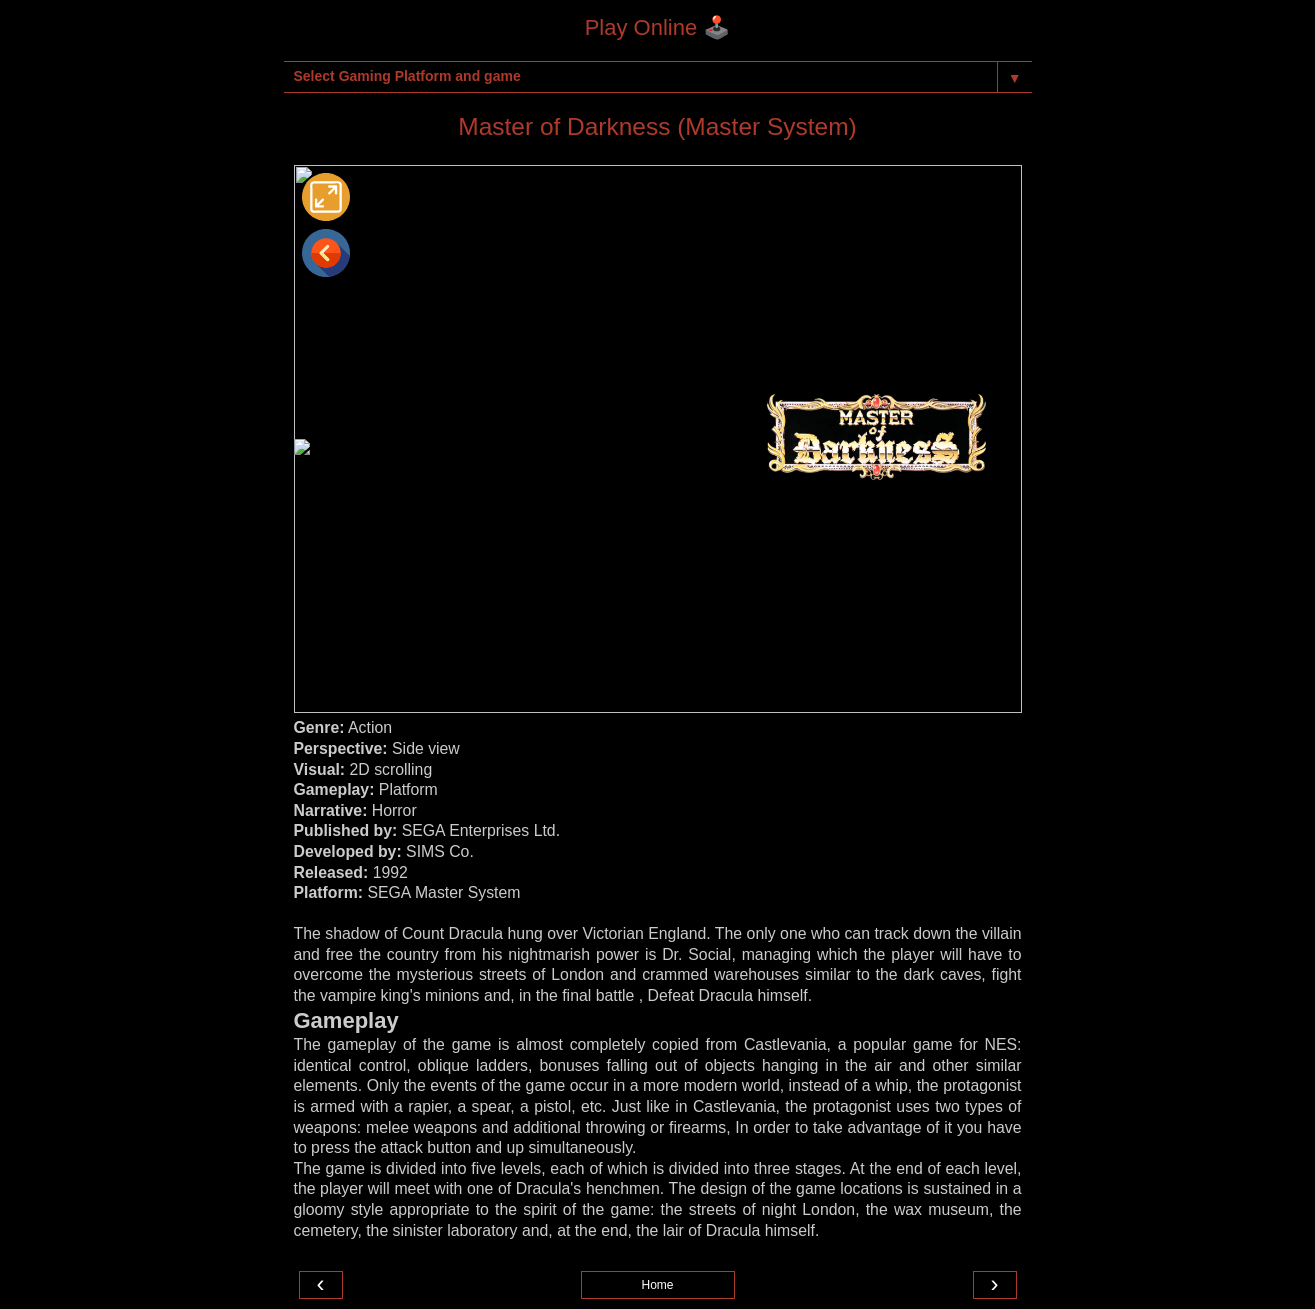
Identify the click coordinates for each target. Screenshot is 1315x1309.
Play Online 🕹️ (658, 27)
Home (657, 1285)
